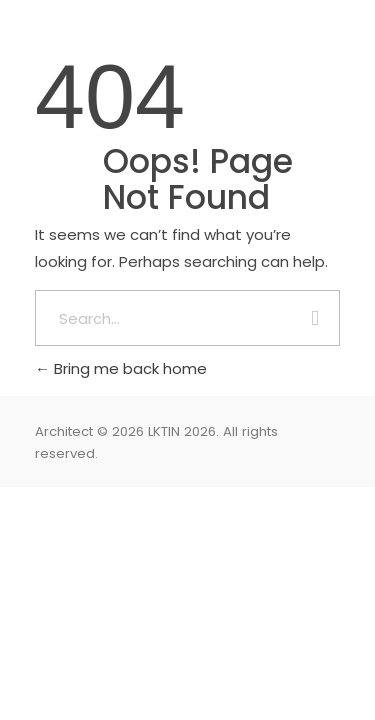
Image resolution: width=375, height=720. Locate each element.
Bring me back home (121, 368)
